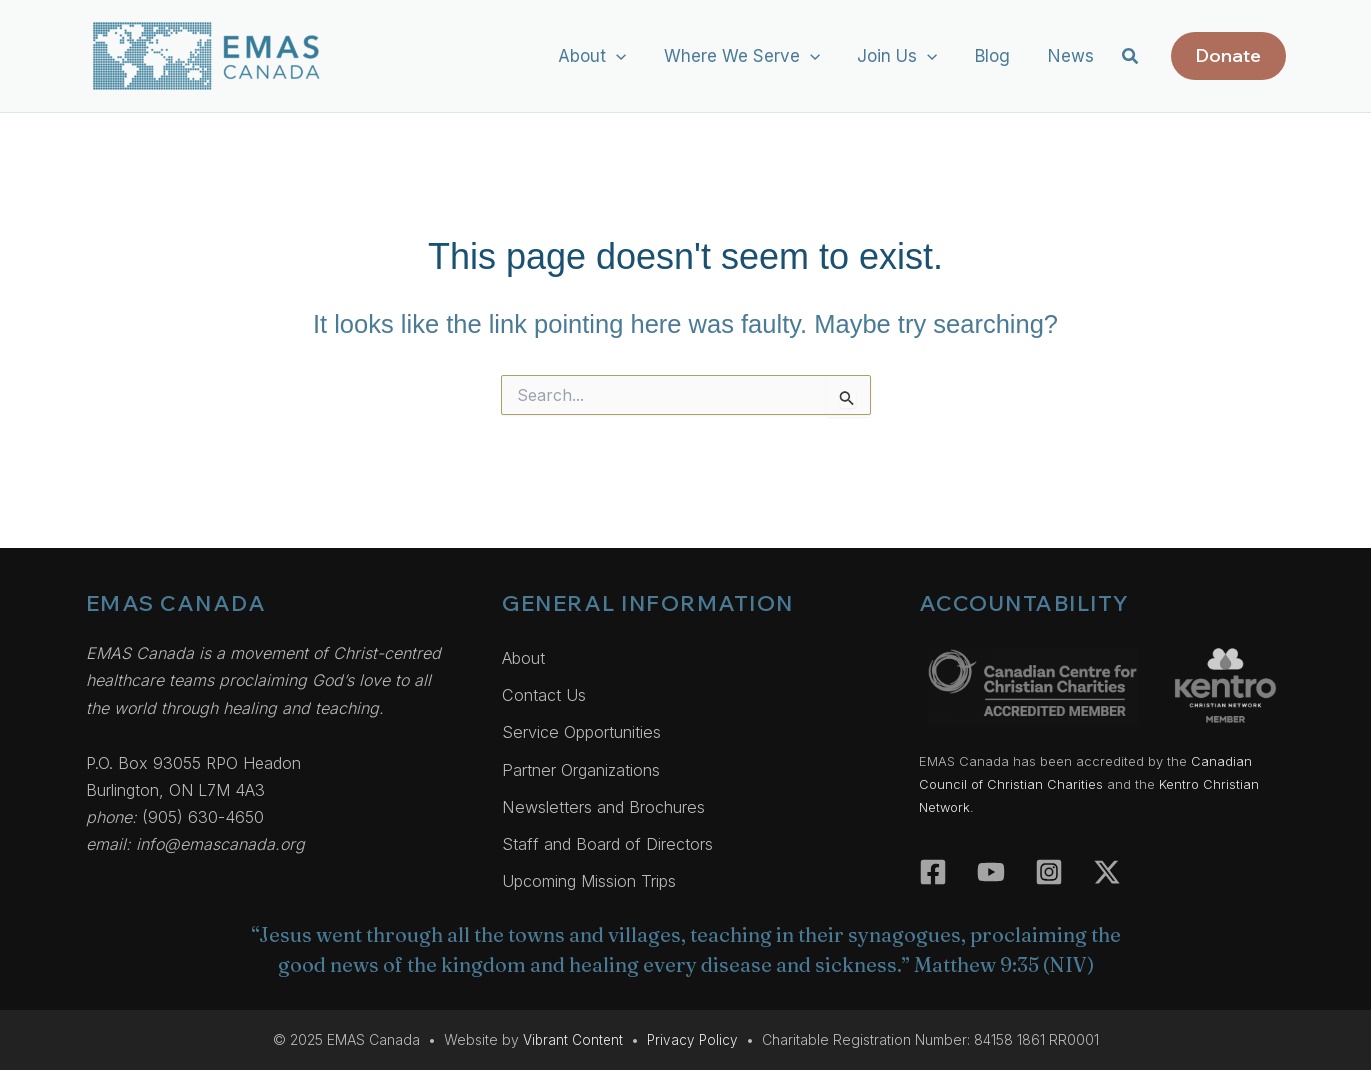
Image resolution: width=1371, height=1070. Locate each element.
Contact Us (545, 685)
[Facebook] (933, 856)
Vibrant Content (572, 1039)
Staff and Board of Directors (611, 841)
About (526, 646)
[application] (632, 56)
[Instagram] (1049, 856)
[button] (1131, 58)
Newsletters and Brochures (609, 802)
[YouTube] (991, 856)
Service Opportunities (587, 724)
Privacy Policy (693, 1039)
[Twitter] (1107, 856)
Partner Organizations (587, 763)
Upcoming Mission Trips (595, 880)
